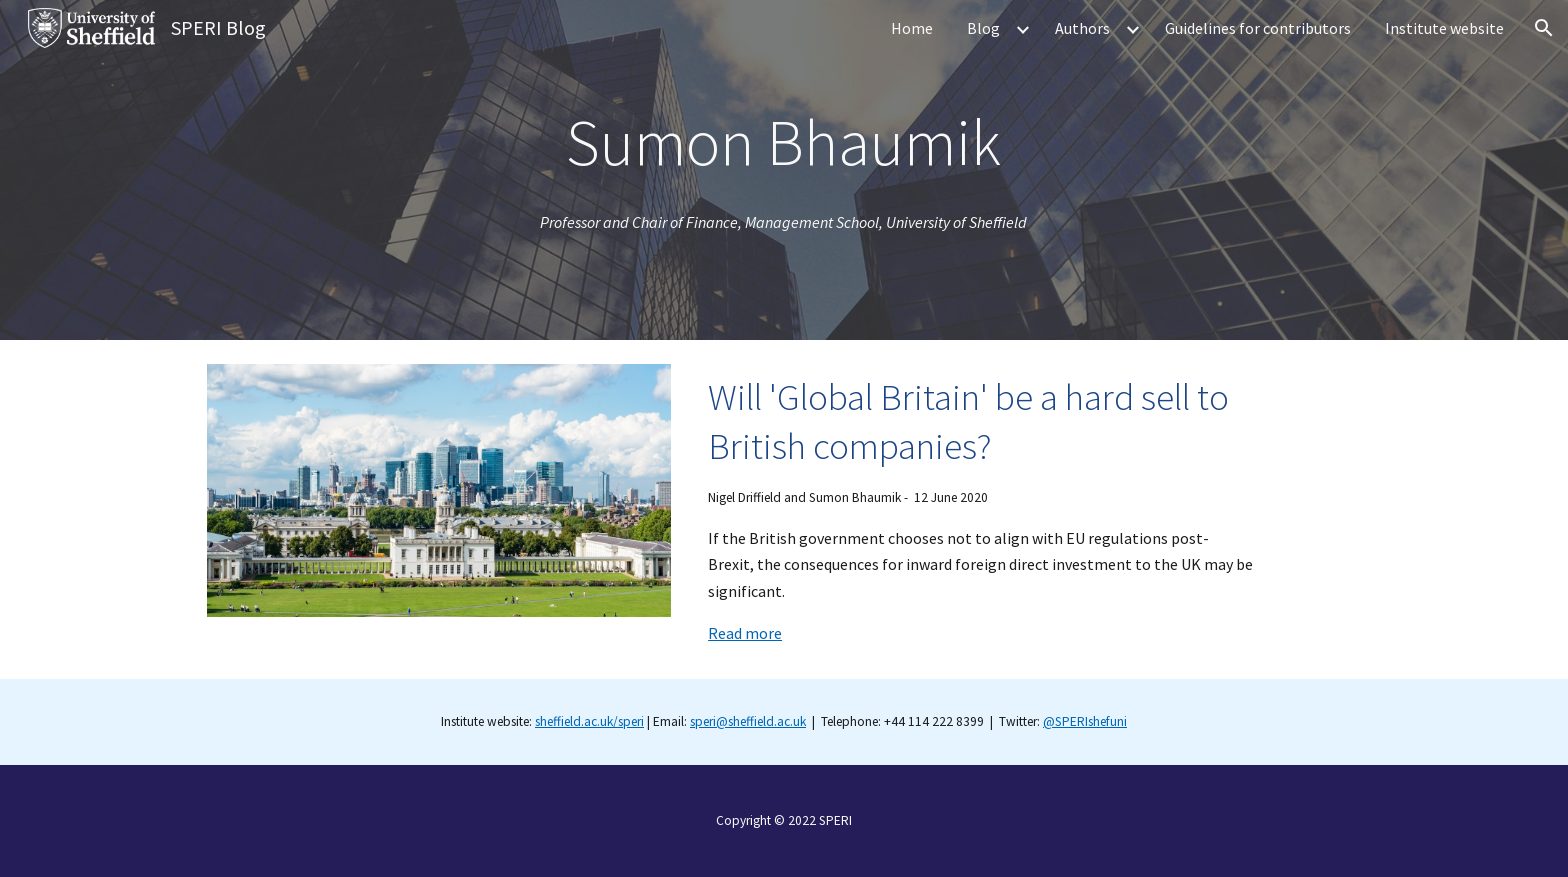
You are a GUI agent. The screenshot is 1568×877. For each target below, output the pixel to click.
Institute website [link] (1444, 28)
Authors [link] (1082, 28)
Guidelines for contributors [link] (1258, 28)
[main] (784, 142)
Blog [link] (983, 28)
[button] (1544, 28)
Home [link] (912, 28)
